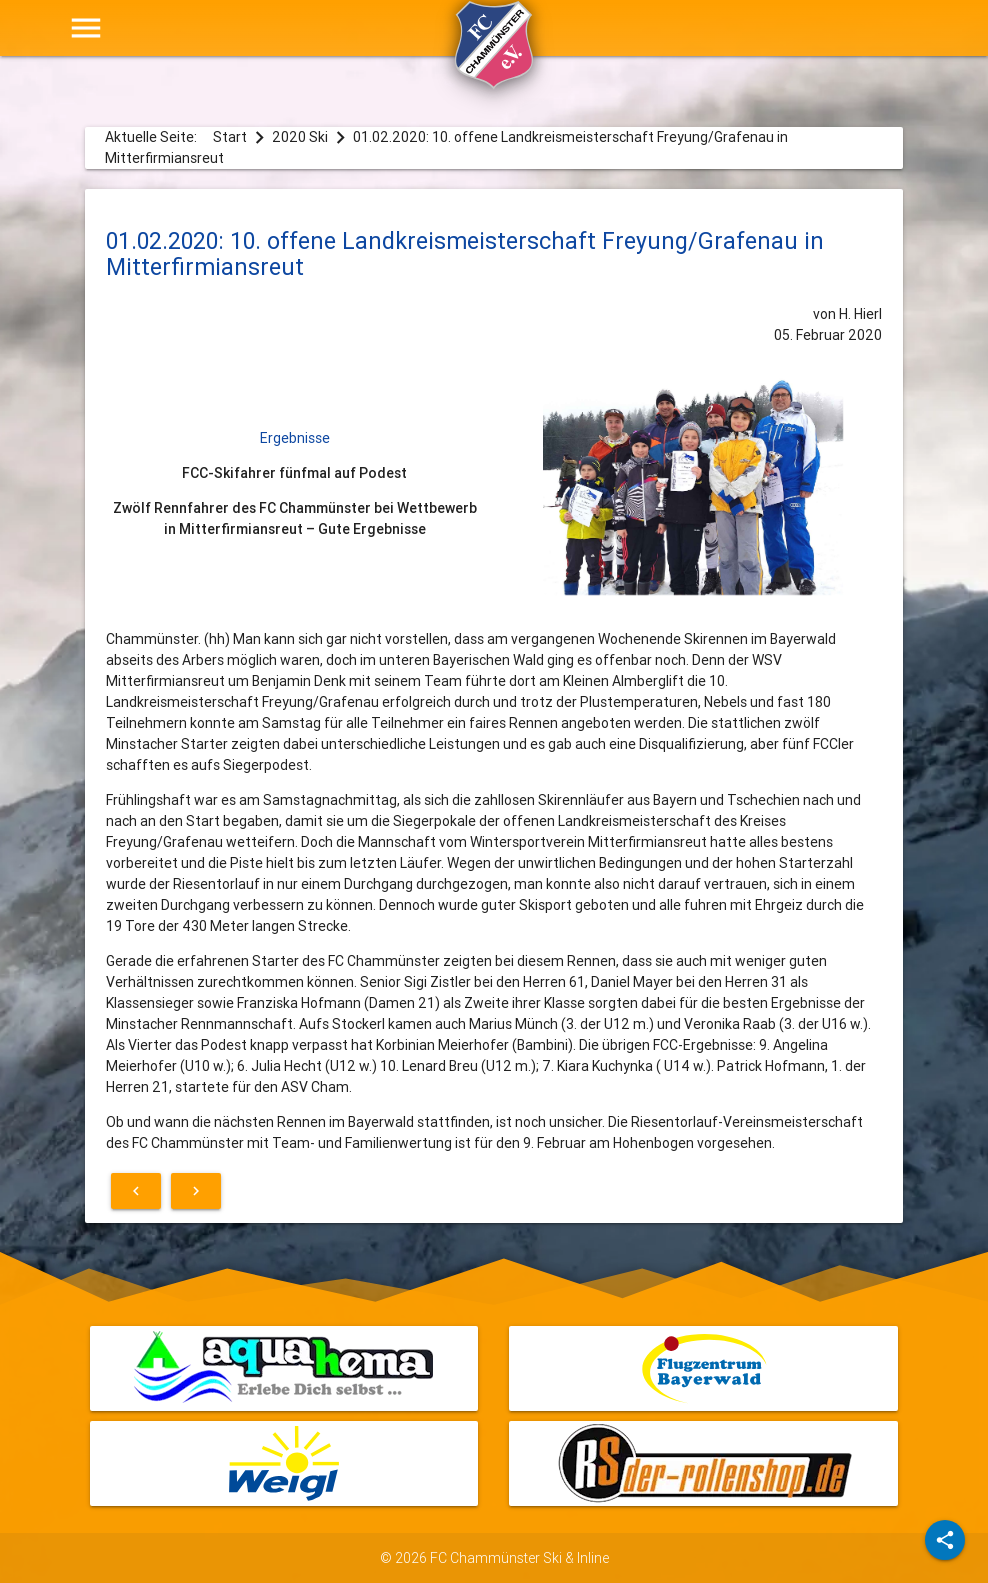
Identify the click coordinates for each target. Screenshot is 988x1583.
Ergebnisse (295, 438)
